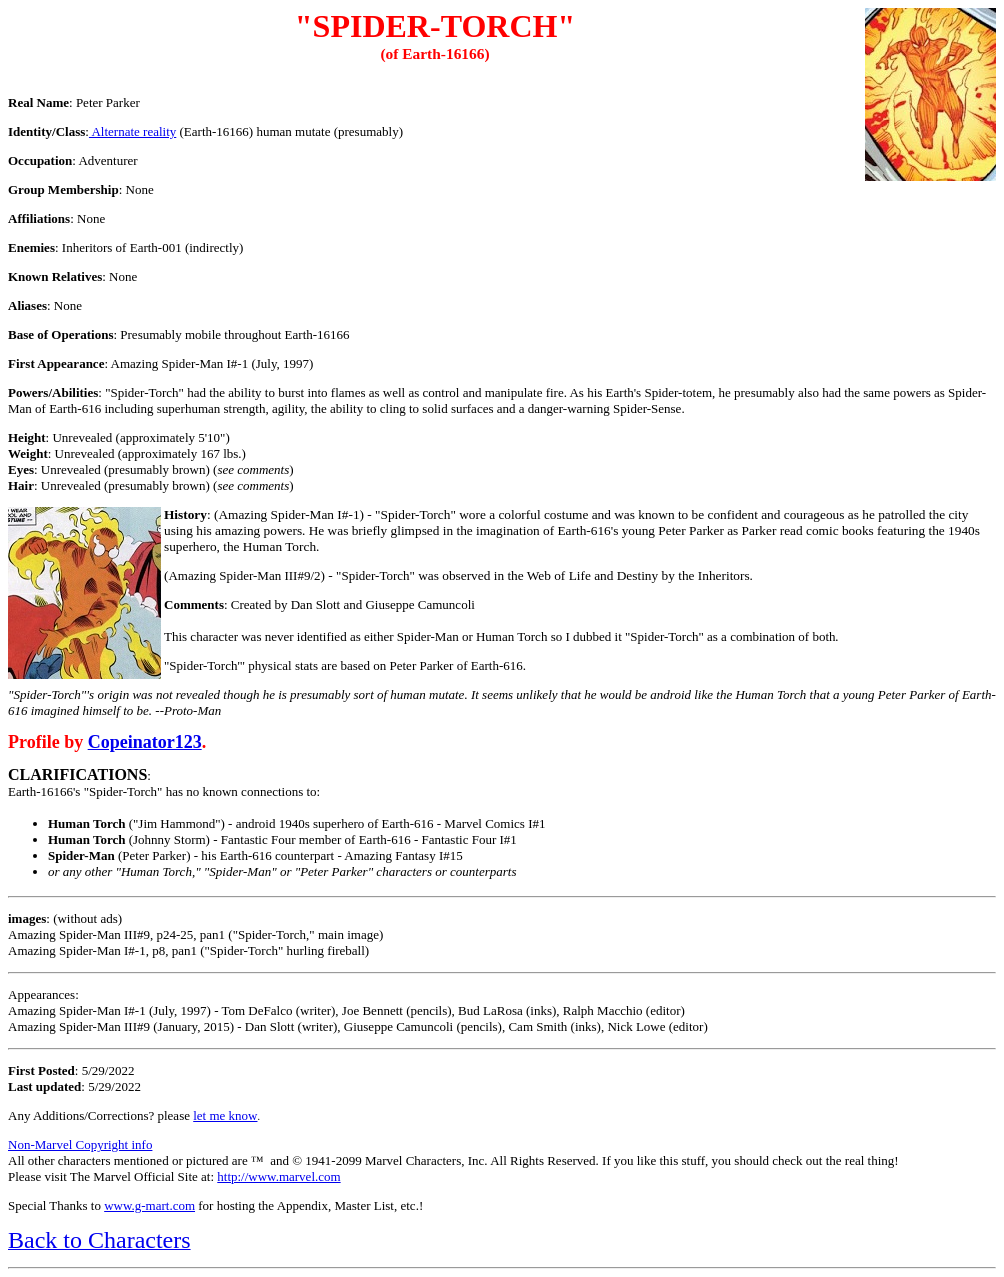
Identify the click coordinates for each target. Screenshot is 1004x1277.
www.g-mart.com (149, 1205)
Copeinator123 (145, 742)
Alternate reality (132, 131)
